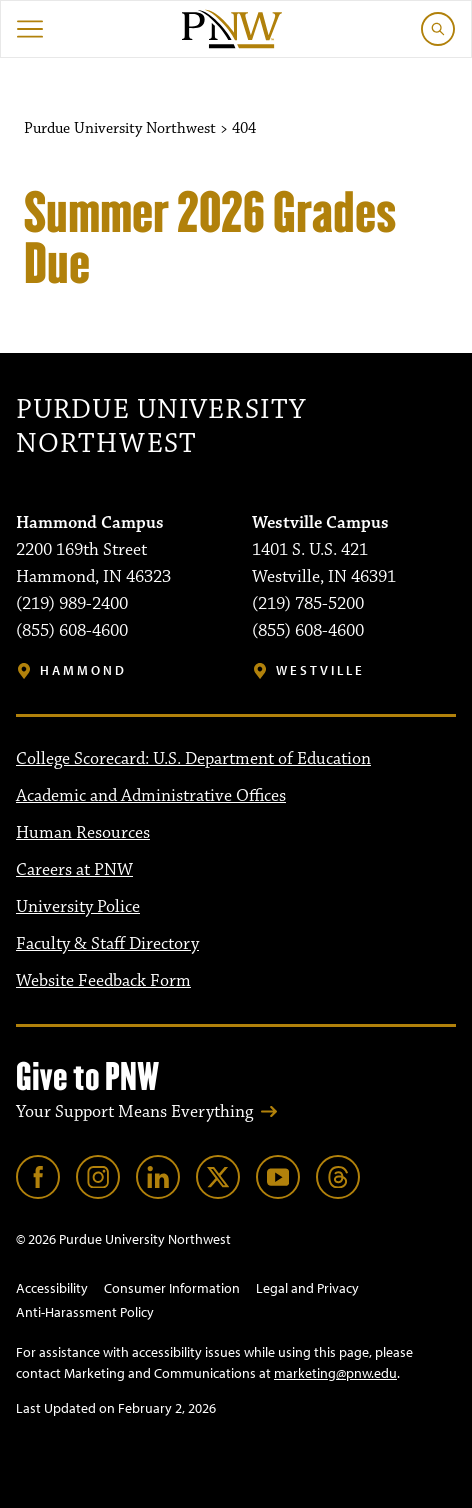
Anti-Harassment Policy (85, 1312)
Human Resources (83, 833)
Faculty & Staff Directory (107, 944)
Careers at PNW (74, 870)
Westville (320, 670)
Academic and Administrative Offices (151, 796)
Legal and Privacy (307, 1288)
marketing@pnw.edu (335, 1373)
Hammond (83, 670)
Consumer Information (172, 1288)
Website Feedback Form (103, 981)
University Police (78, 907)
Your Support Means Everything (134, 1112)
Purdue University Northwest (161, 427)
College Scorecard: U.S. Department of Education (193, 759)
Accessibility (52, 1288)
